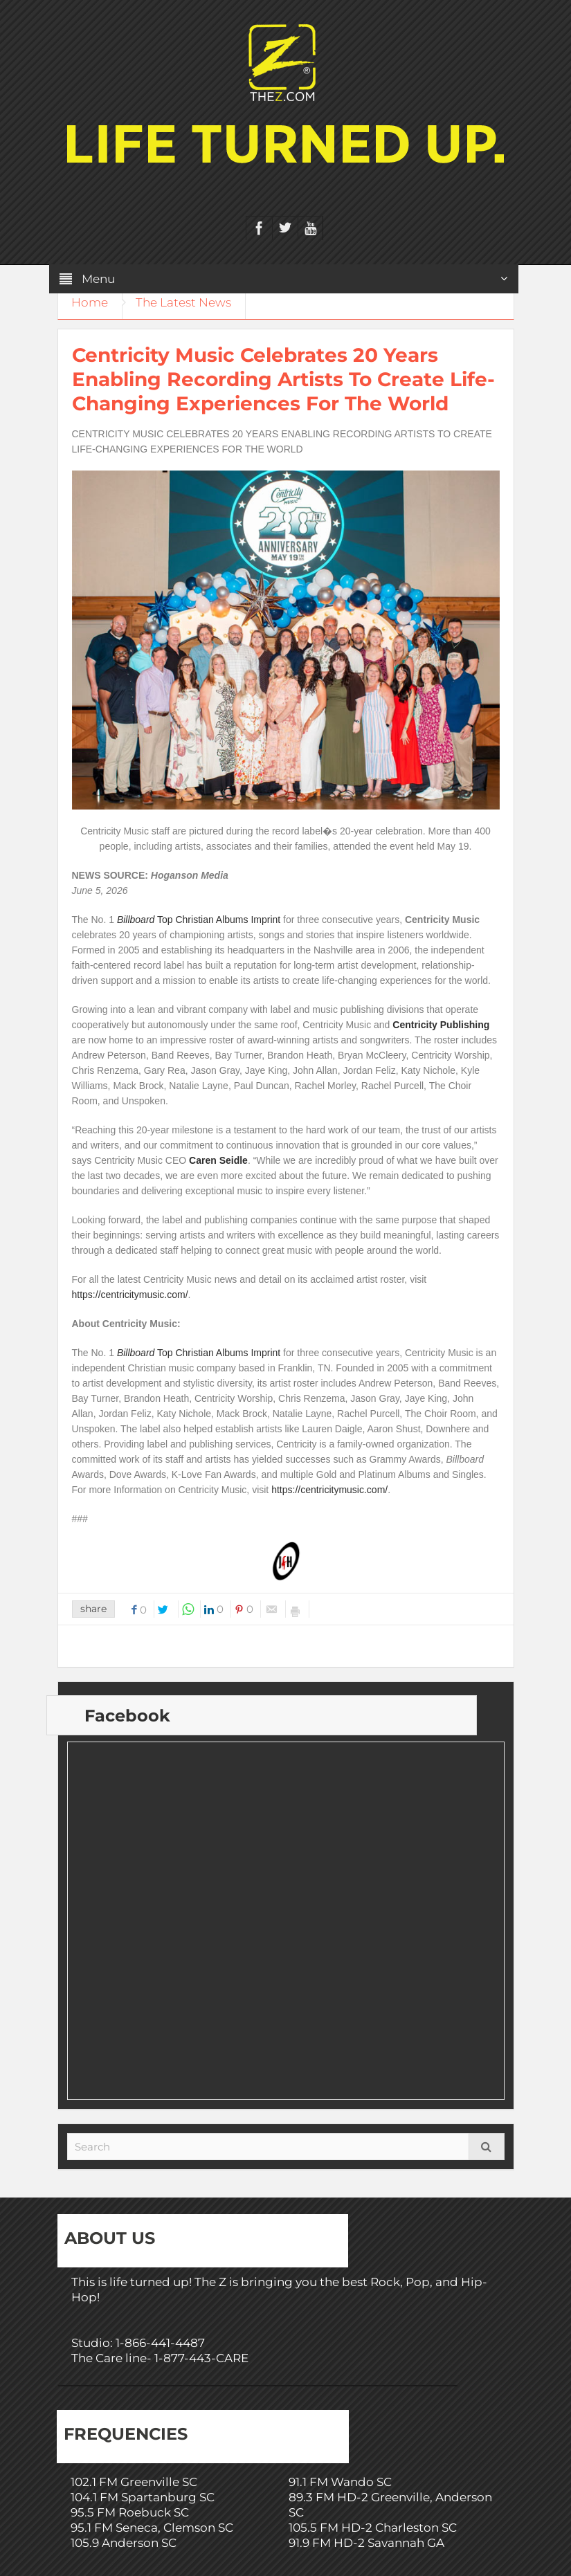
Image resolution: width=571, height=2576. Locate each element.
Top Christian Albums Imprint (198, 919)
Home (90, 302)
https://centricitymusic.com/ (130, 1294)
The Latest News (185, 302)
